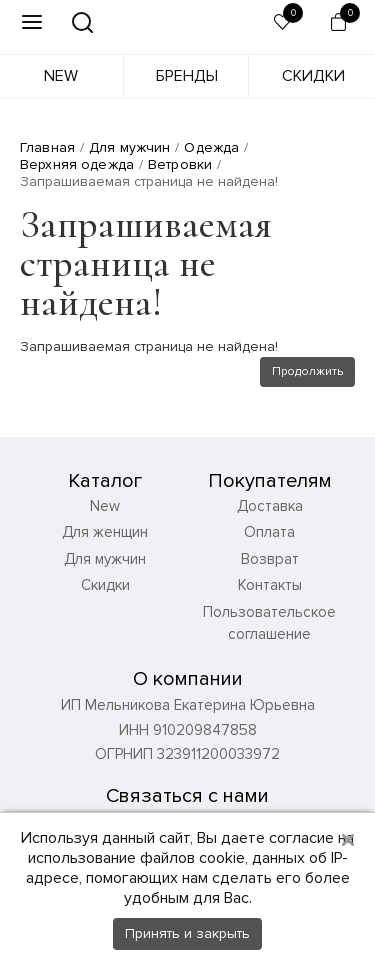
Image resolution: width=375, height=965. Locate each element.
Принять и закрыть (187, 933)
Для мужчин (105, 559)
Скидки (313, 76)
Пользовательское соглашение (269, 623)
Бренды (187, 76)
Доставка (270, 506)
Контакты (270, 585)
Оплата (269, 532)
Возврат (270, 559)
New (61, 76)
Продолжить (307, 371)
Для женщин (105, 532)
